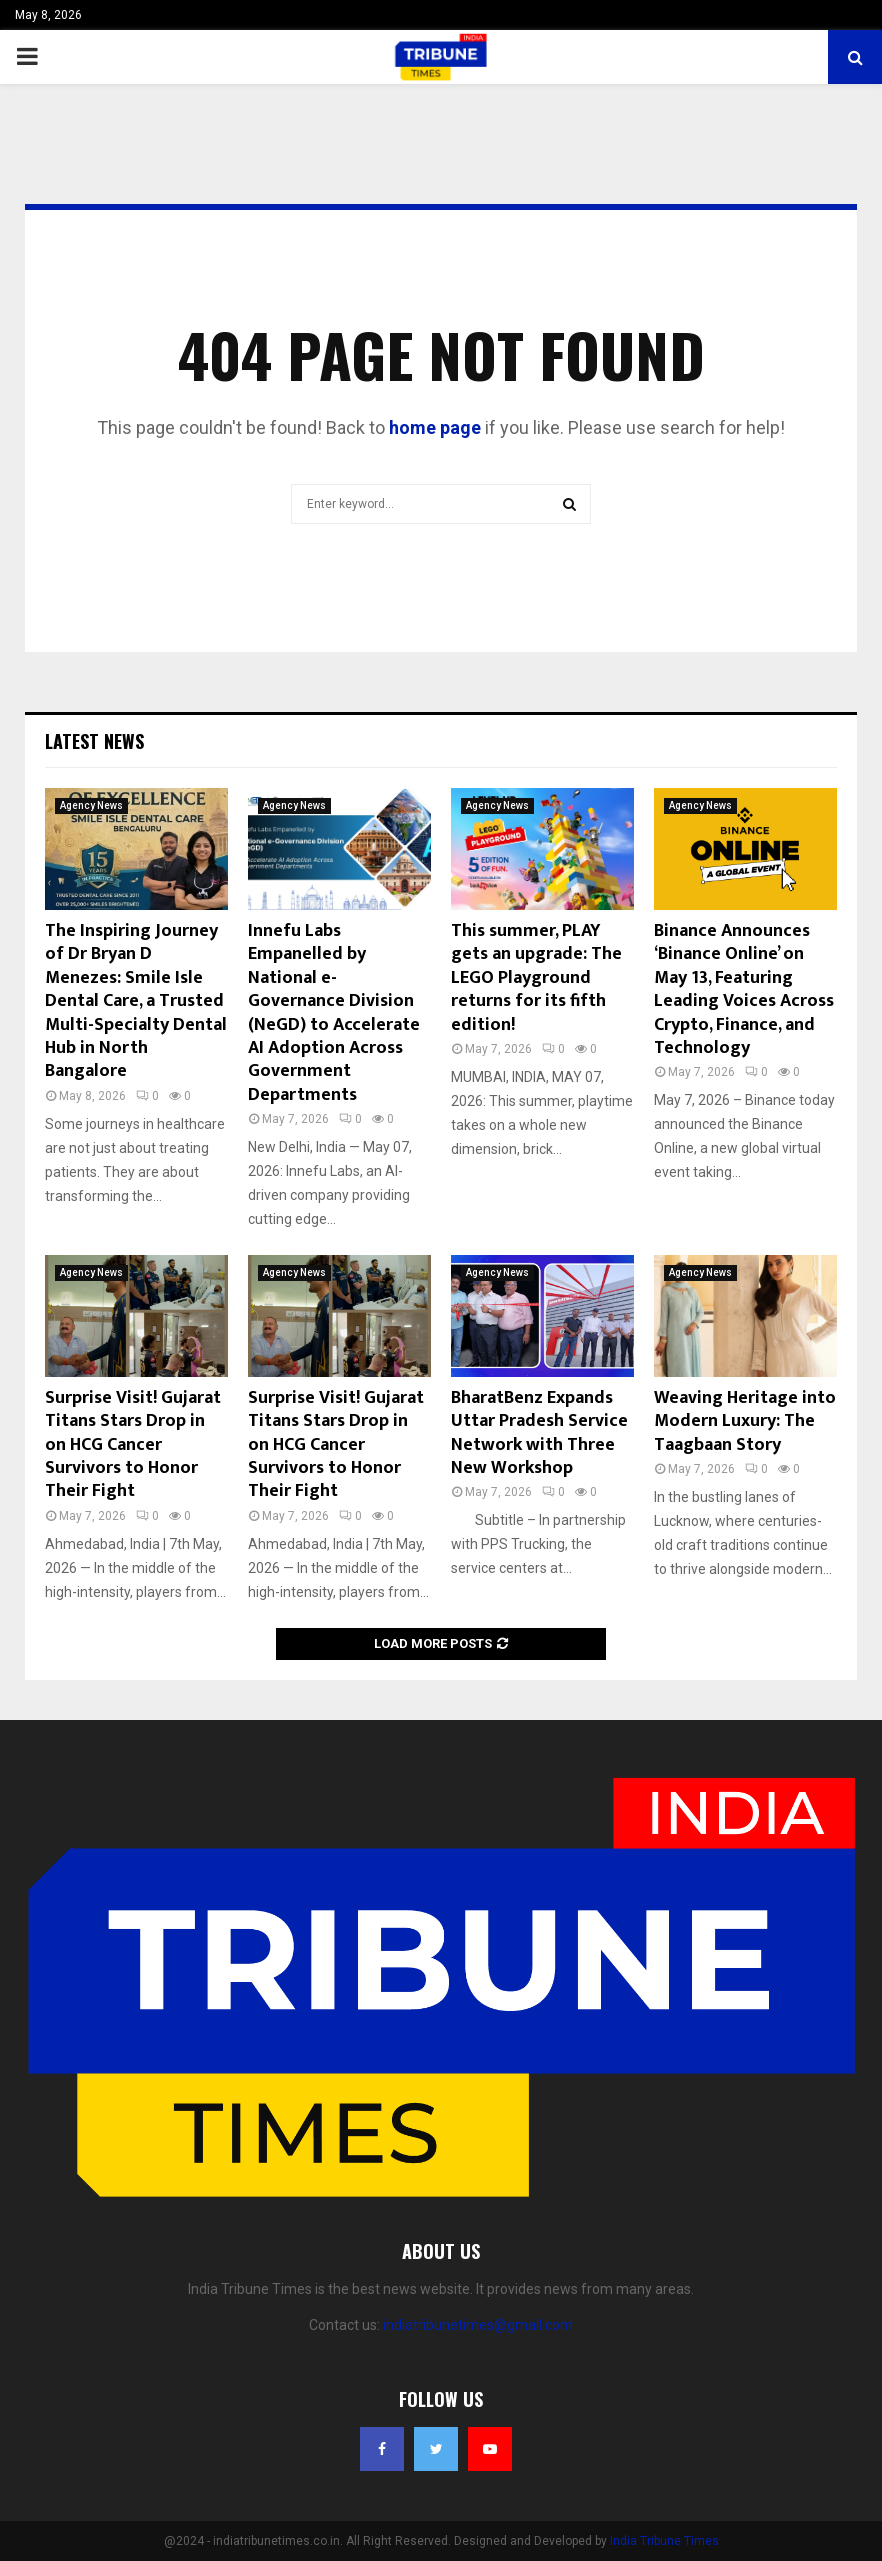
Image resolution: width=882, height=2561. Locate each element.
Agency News (91, 805)
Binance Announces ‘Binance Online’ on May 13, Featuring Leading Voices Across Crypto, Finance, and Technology (744, 989)
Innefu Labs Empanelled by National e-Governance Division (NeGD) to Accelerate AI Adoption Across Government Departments (334, 1013)
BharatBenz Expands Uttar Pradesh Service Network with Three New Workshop (539, 1433)
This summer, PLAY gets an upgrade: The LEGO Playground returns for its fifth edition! (536, 978)
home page (435, 427)
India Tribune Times (664, 2541)
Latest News (94, 741)
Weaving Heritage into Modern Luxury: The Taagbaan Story (745, 1421)
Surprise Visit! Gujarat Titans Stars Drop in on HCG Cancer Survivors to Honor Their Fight (133, 1445)
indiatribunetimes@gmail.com (478, 2325)
